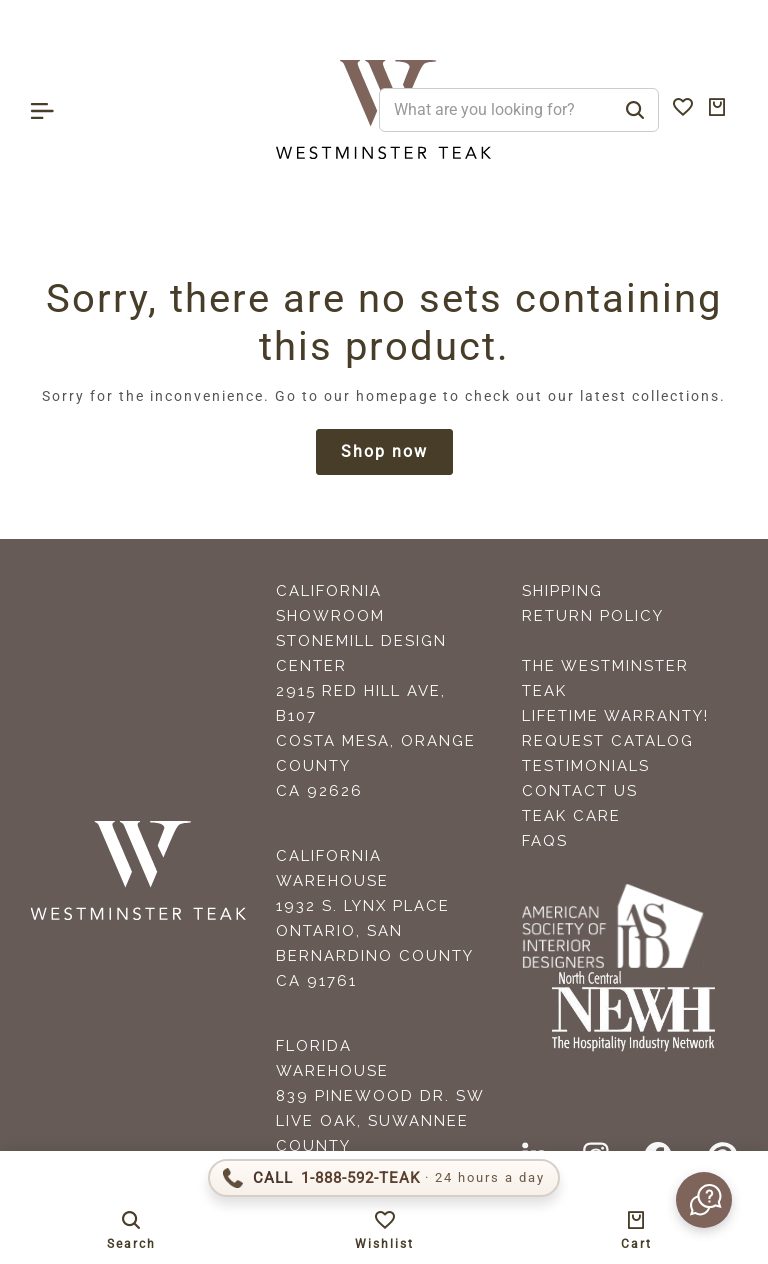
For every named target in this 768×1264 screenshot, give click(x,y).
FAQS (545, 841)
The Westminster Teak (605, 678)
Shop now (384, 451)
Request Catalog (608, 741)
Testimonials (586, 766)
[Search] (635, 110)
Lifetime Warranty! (615, 716)
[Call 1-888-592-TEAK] (384, 1178)
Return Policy (593, 616)
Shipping (562, 591)
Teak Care (571, 816)
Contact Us (580, 791)
